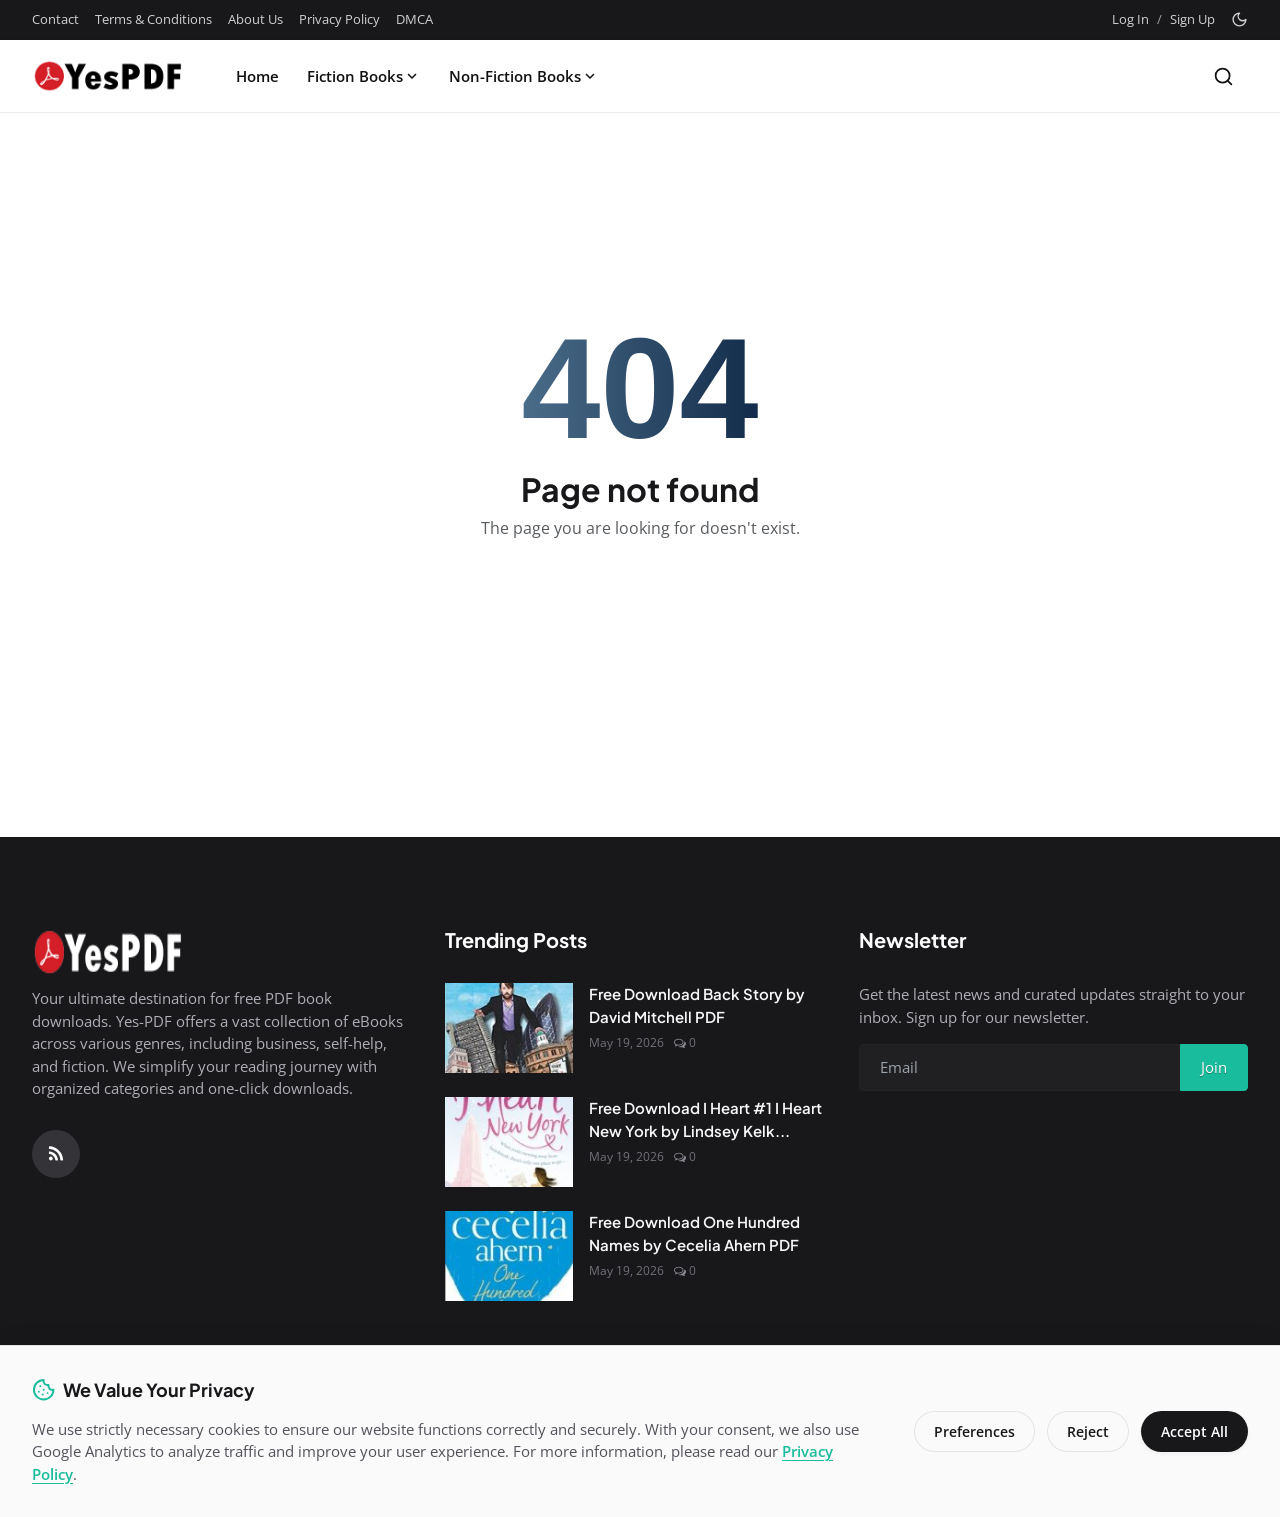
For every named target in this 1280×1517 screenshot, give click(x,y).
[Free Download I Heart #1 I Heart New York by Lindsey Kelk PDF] (509, 1142)
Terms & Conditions (153, 19)
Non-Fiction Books (524, 76)
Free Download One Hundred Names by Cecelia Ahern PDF (694, 1233)
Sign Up (1192, 19)
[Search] (1223, 76)
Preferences (974, 1431)
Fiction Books (364, 76)
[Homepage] (107, 76)
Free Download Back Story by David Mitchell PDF (697, 1005)
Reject (1088, 1431)
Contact (55, 19)
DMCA (414, 19)
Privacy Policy (339, 19)
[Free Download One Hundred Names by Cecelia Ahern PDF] (509, 1256)
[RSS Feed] (56, 1154)
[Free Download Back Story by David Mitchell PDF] (509, 1028)
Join (1214, 1067)
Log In (1130, 19)
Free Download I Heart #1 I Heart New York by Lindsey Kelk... (705, 1119)
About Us (255, 19)
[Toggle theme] (1239, 19)
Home (257, 76)
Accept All (1194, 1431)
